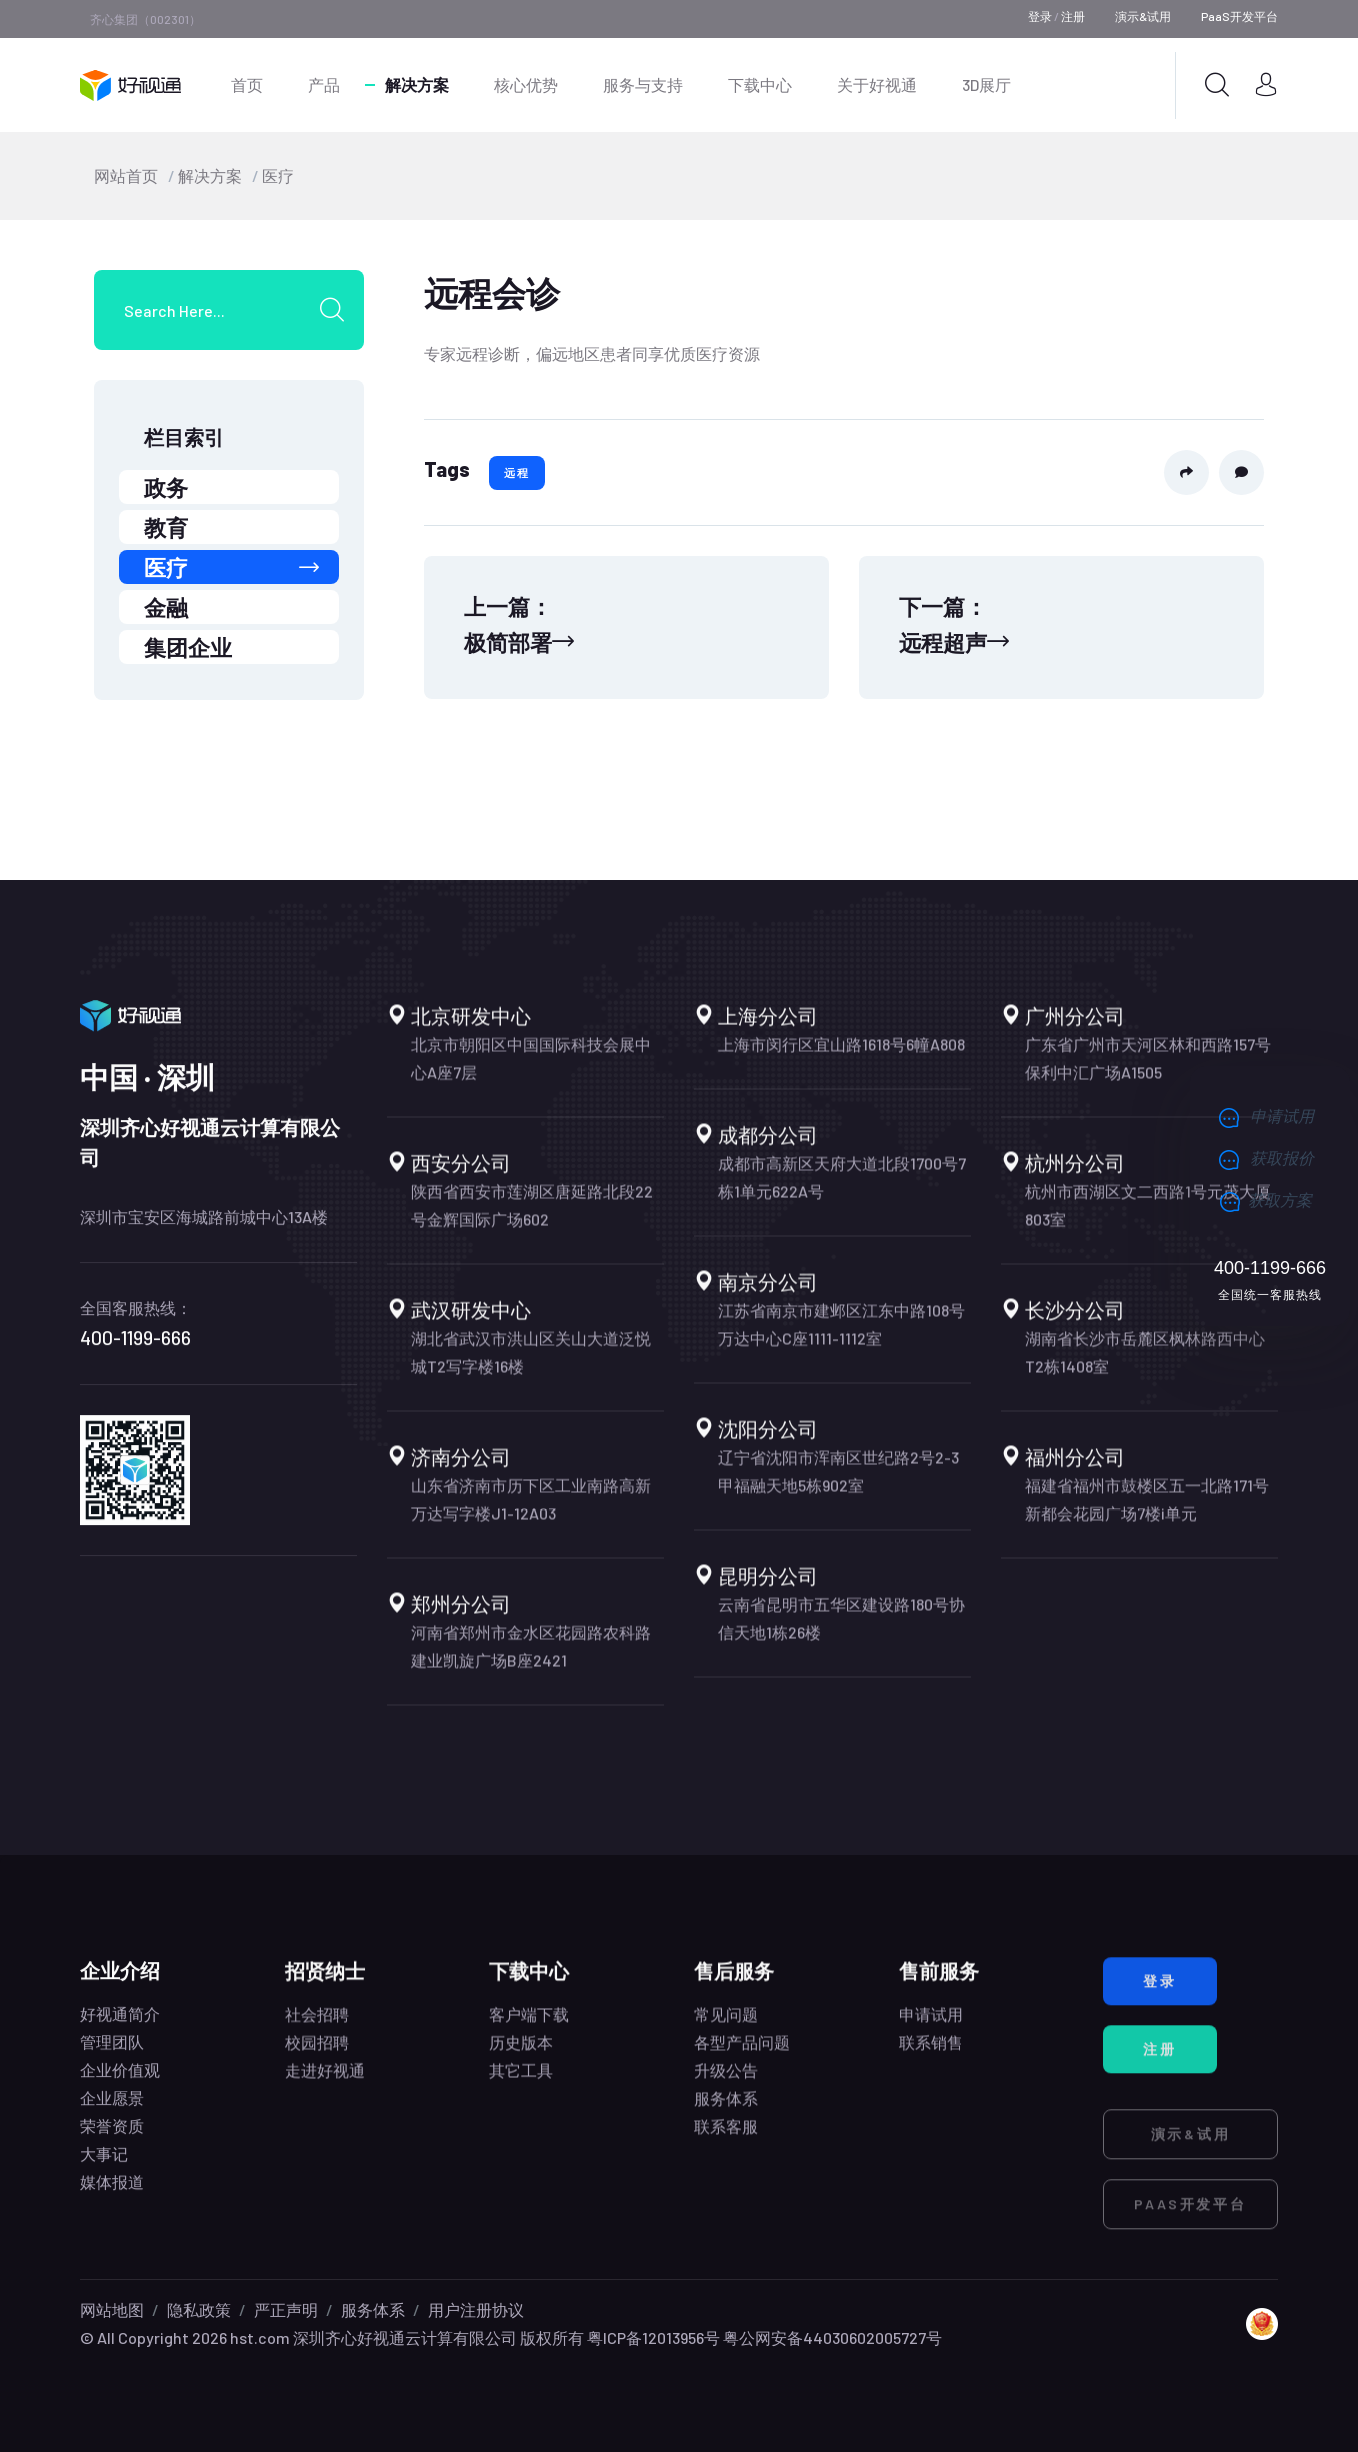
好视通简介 (120, 2031)
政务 (166, 487)
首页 (247, 84)
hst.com (258, 2337)
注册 (1073, 16)
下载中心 (760, 84)
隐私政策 (199, 2309)
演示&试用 (1143, 16)
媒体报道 (112, 2199)
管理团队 (112, 2059)
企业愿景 (112, 2115)
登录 (1040, 16)
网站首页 (126, 175)
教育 (166, 527)
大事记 (104, 2171)
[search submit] (339, 310)
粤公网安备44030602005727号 (832, 2337)
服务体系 (373, 2309)
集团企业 (188, 647)
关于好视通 (877, 84)
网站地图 (112, 2309)
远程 (517, 472)
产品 (324, 84)
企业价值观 (120, 2087)
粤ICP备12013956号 (653, 2337)
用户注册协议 (476, 2309)
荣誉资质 (112, 2143)
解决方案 (417, 84)
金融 (166, 607)
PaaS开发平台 (1239, 16)
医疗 (278, 175)
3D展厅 (986, 84)
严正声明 (286, 2309)
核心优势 (526, 84)
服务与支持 (643, 84)
